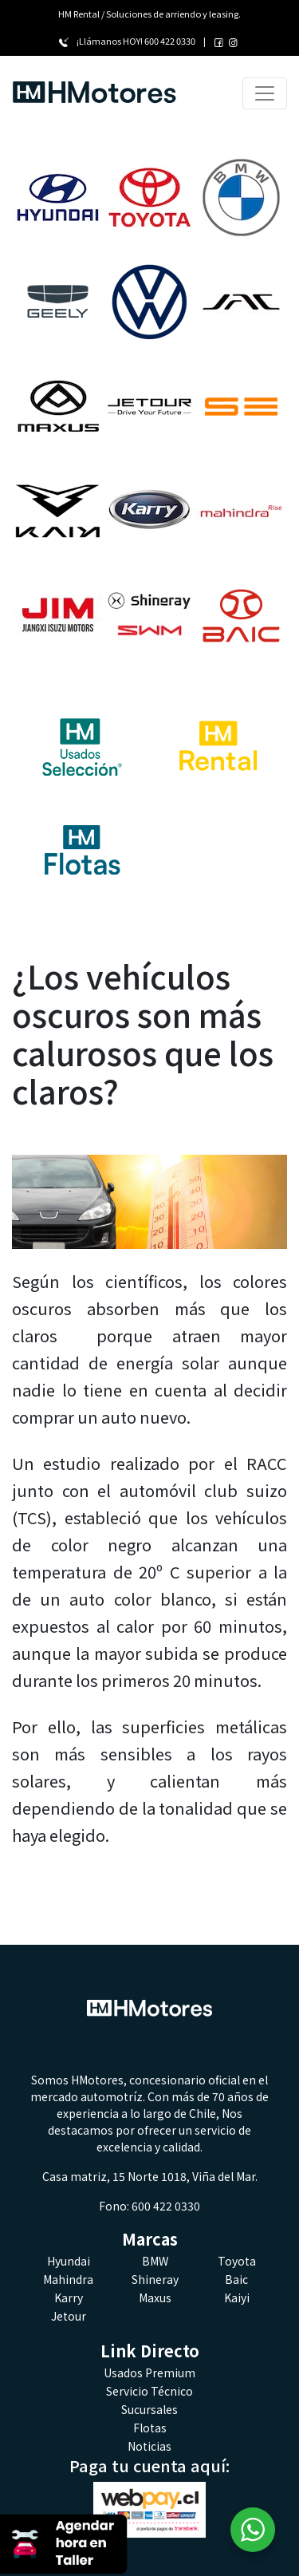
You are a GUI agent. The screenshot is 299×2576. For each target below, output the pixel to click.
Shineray (155, 2279)
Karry (68, 2297)
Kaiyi (237, 2297)
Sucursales (149, 2409)
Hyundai (68, 2261)
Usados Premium (149, 2372)
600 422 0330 (169, 40)
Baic (236, 2279)
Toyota (237, 2261)
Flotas (150, 2428)
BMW (155, 2261)
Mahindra (68, 2279)
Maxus (155, 2297)
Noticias (149, 2446)
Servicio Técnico (149, 2391)
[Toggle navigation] (264, 93)
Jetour (68, 2316)
